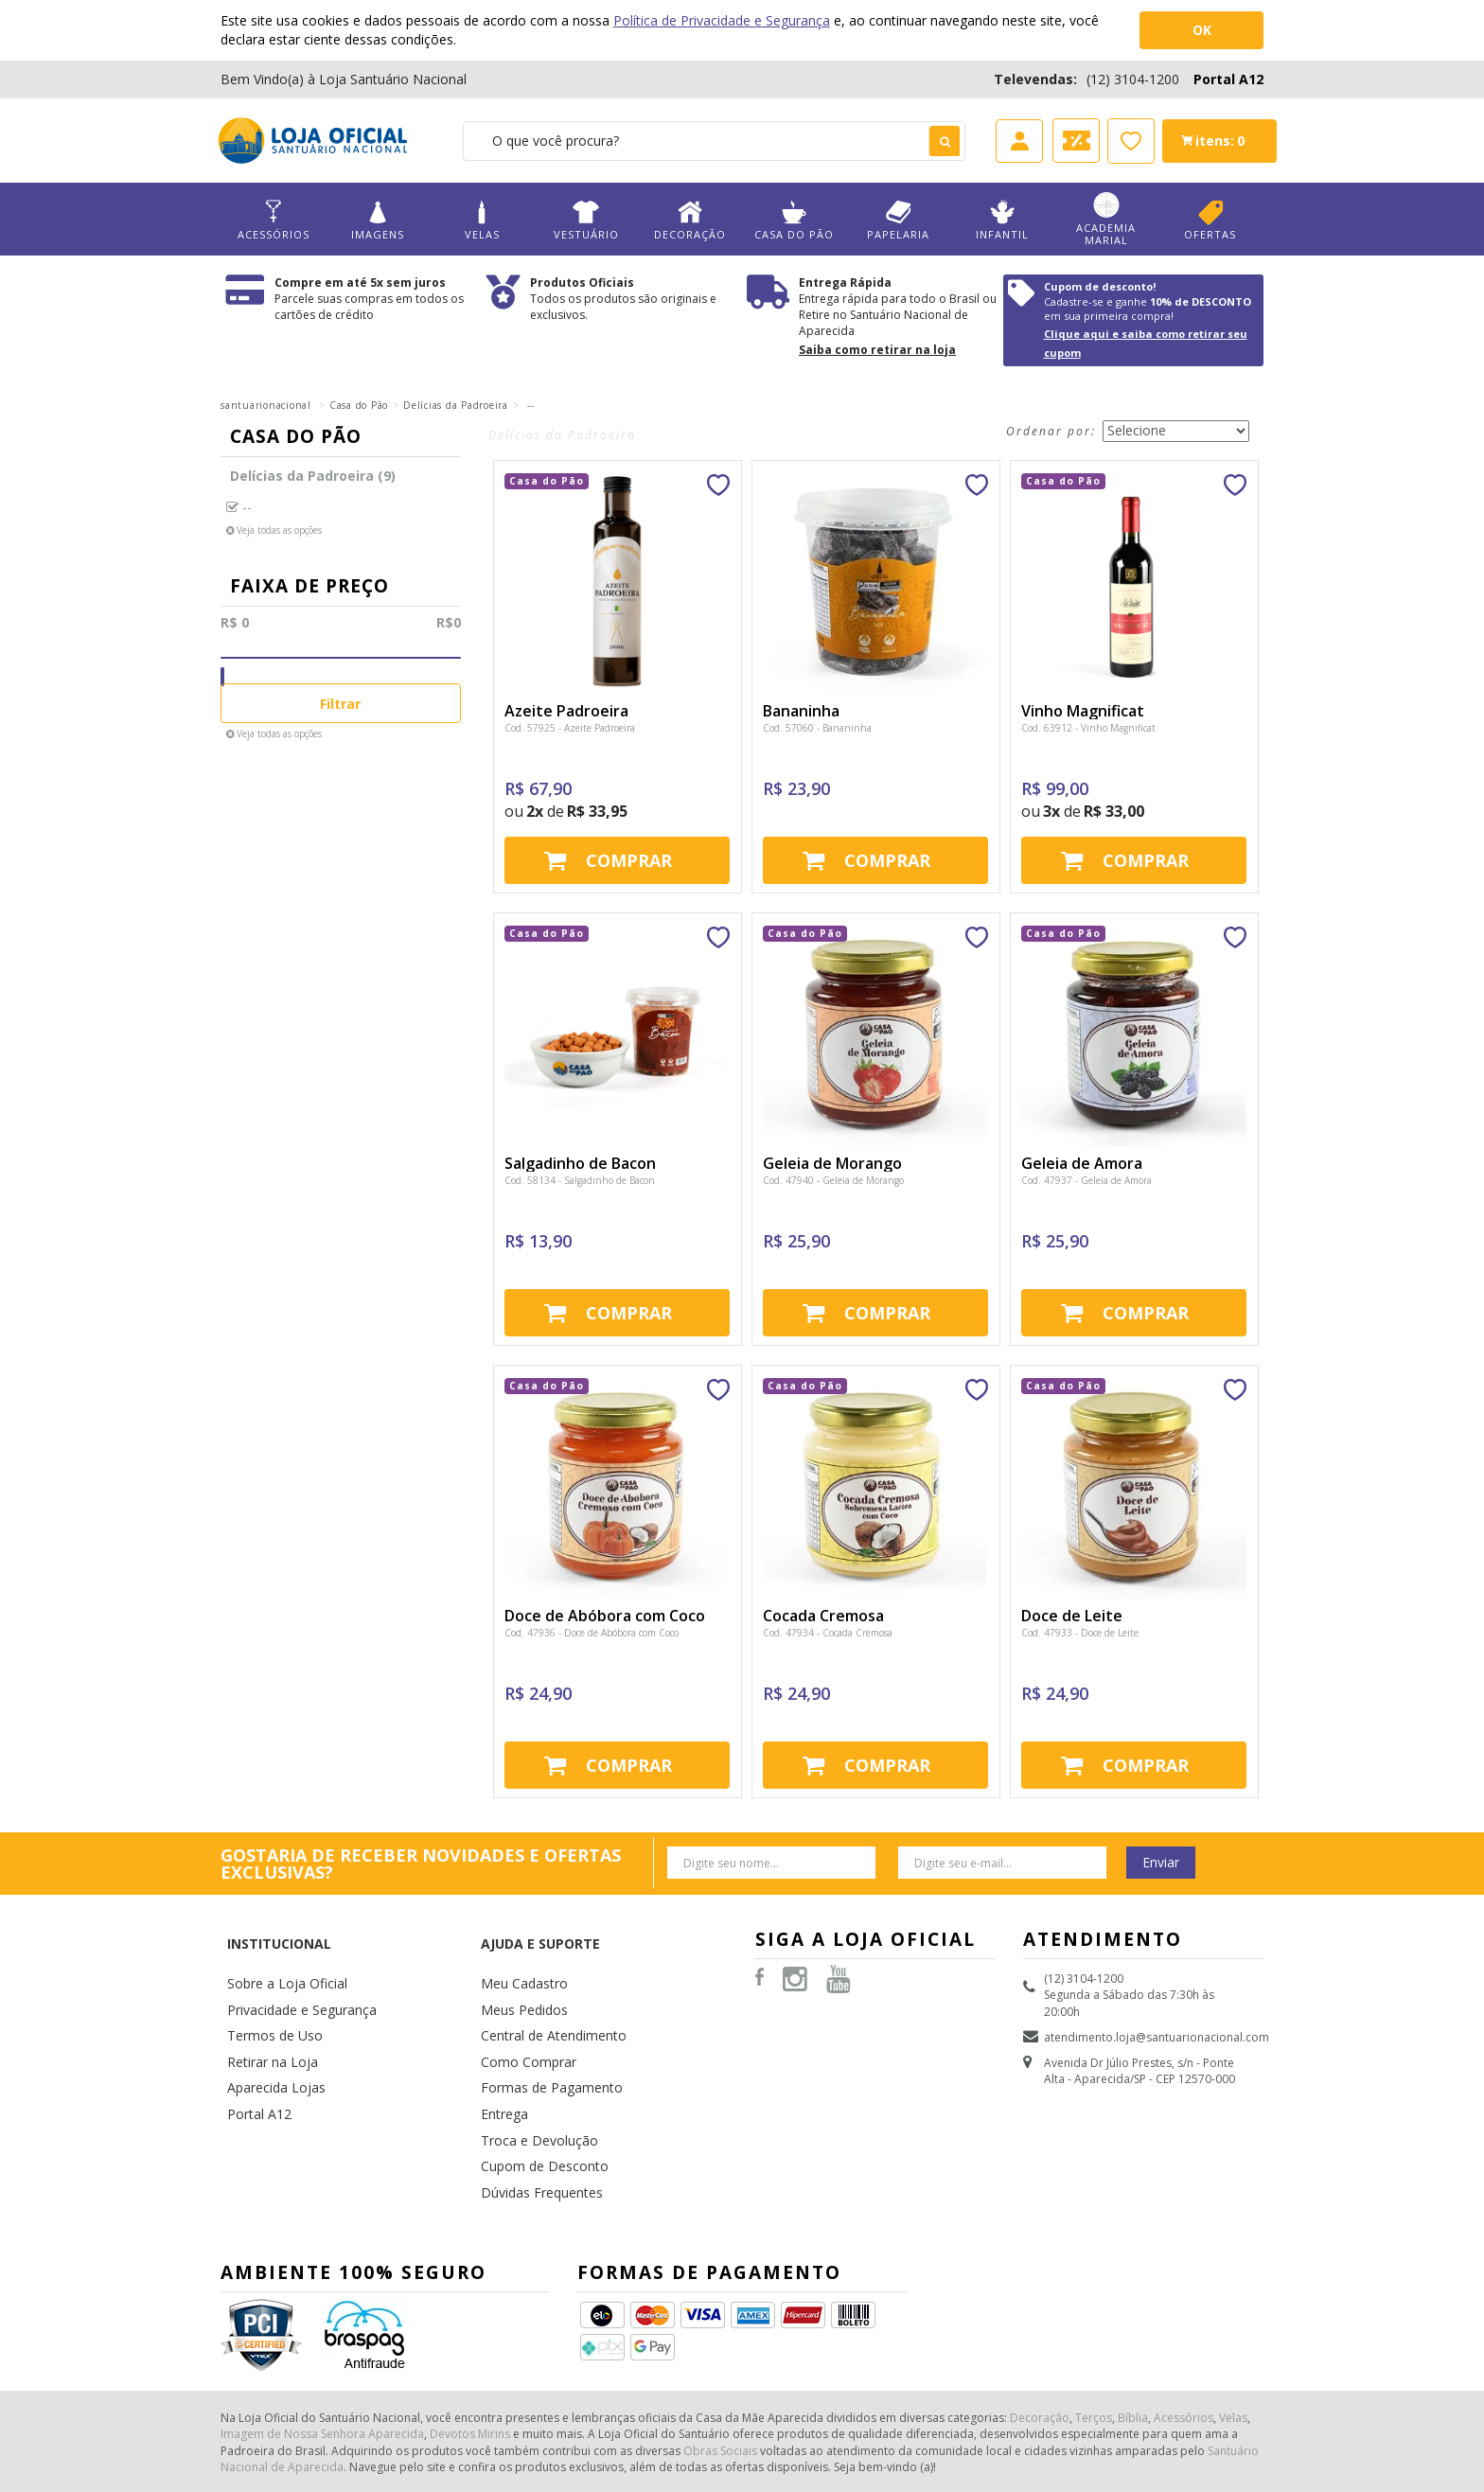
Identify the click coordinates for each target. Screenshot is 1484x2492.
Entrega (501, 2059)
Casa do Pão (794, 220)
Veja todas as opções (279, 530)
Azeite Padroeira (566, 710)
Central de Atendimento (545, 1992)
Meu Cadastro (518, 1947)
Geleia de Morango (832, 1163)
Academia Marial (1106, 219)
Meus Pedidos (518, 1970)
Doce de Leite (1071, 1615)
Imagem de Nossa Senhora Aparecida (322, 2362)
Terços (1093, 2346)
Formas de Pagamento (542, 2036)
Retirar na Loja (266, 2014)
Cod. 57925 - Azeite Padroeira (569, 727)
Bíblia (1133, 2346)
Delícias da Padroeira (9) (313, 476)
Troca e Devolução (531, 2082)
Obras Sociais (720, 2379)
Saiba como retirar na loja (877, 350)
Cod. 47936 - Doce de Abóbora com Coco (591, 1632)
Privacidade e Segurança (293, 1970)
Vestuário (585, 220)
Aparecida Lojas (270, 2036)
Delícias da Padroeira (455, 405)
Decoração (690, 220)
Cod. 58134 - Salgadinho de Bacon (579, 1180)
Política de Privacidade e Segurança (721, 20)
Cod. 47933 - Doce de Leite (1080, 1632)
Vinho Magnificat (1082, 710)
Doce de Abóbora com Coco (604, 1615)
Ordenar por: (1051, 431)
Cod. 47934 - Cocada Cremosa (827, 1632)
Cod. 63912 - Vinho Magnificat (1088, 727)
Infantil (1002, 220)
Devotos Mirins (470, 2362)
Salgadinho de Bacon (580, 1163)
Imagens (377, 220)
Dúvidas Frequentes (534, 2126)
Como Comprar (523, 2014)
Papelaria (898, 220)
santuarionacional (266, 405)
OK (1201, 30)
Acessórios (273, 220)
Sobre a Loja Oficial (279, 1947)
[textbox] (714, 141)
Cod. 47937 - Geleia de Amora (1086, 1180)
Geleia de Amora (1081, 1163)
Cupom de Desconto (536, 2103)
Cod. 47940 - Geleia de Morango (833, 1180)
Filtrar (340, 704)
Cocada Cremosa (823, 1615)
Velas (481, 220)
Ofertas (1210, 220)
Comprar (629, 860)
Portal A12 (1228, 79)
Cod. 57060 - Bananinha (817, 727)
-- (529, 405)
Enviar (1160, 1862)
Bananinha (801, 710)
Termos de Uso (268, 1992)
